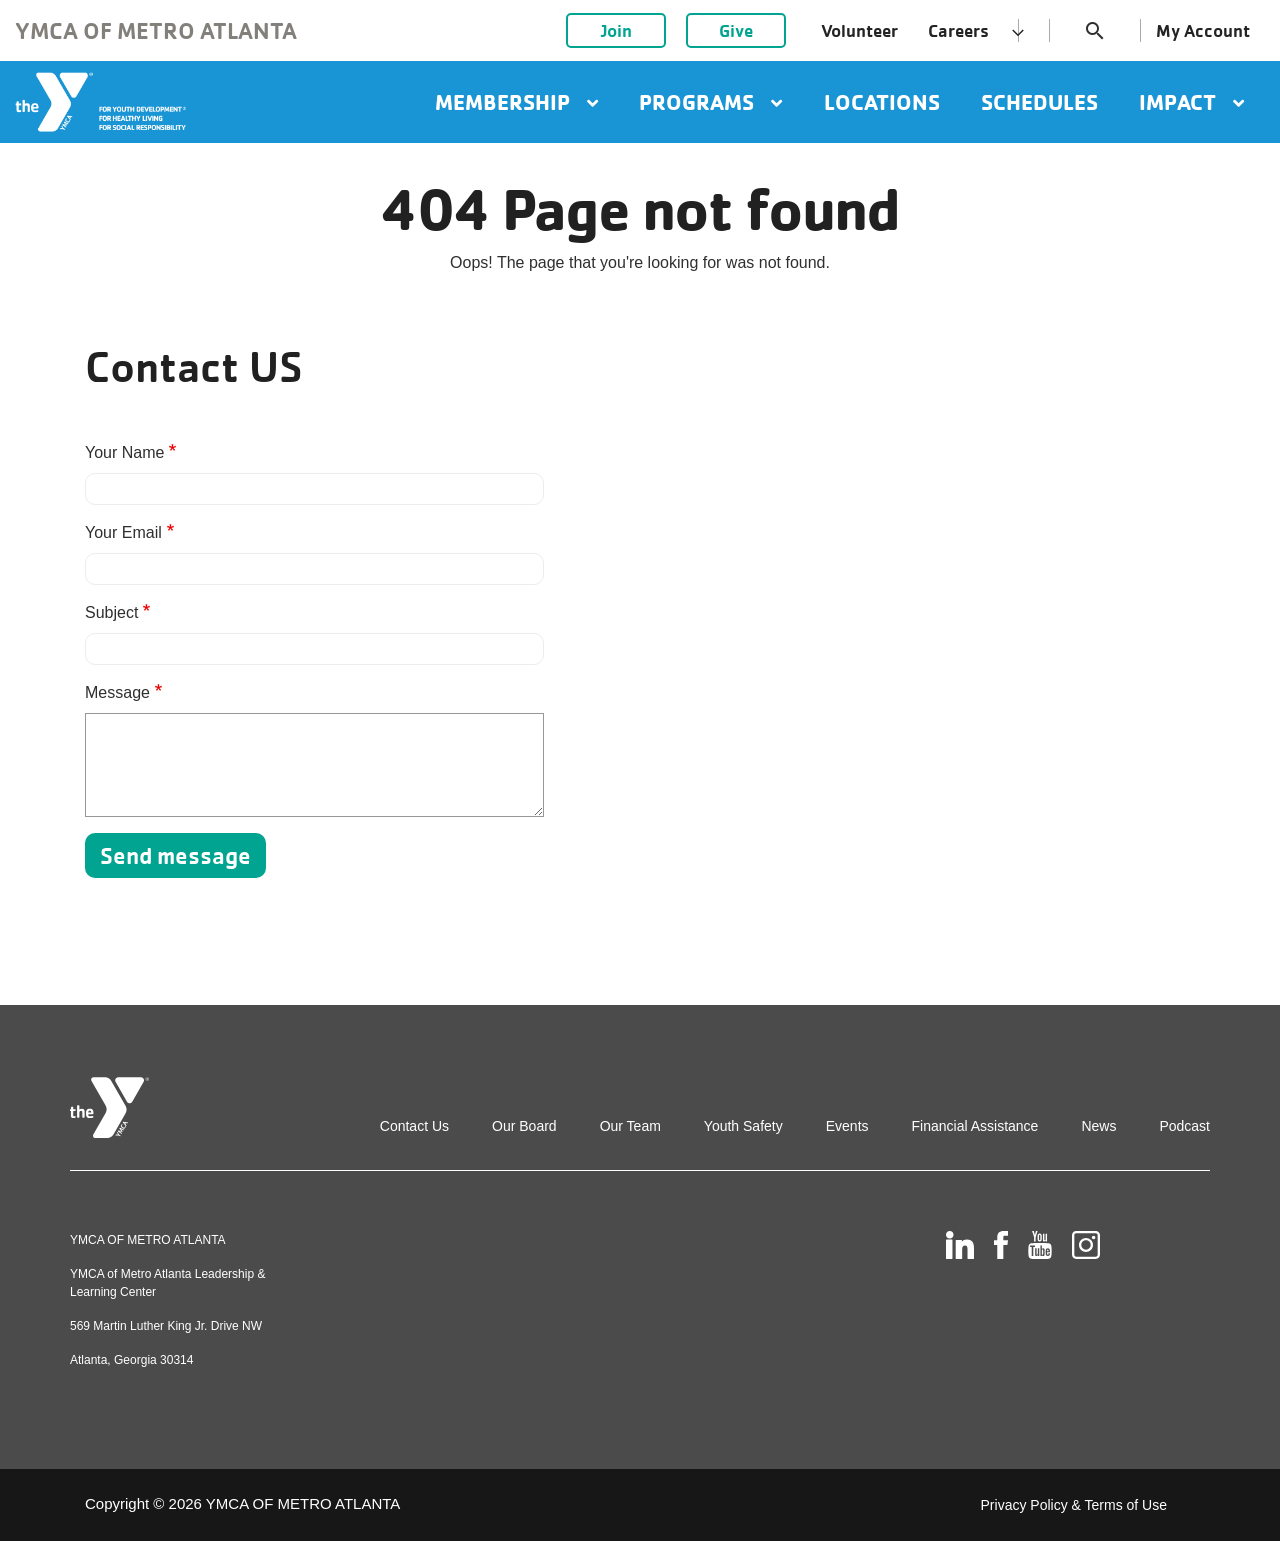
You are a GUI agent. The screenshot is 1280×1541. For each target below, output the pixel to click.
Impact (1191, 102)
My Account (1203, 30)
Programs (710, 102)
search (1095, 31)
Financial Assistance (975, 1126)
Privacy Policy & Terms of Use (1074, 1505)
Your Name (124, 452)
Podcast (1184, 1126)
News (1098, 1126)
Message (117, 692)
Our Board (524, 1126)
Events (847, 1126)
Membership (516, 102)
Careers (958, 30)
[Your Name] (314, 489)
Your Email (123, 532)
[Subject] (314, 649)
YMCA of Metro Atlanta (156, 30)
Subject (111, 612)
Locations (882, 102)
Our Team (630, 1126)
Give (736, 30)
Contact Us (414, 1126)
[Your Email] (314, 569)
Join (616, 30)
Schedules (1039, 102)
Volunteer (859, 30)
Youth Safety (743, 1126)
